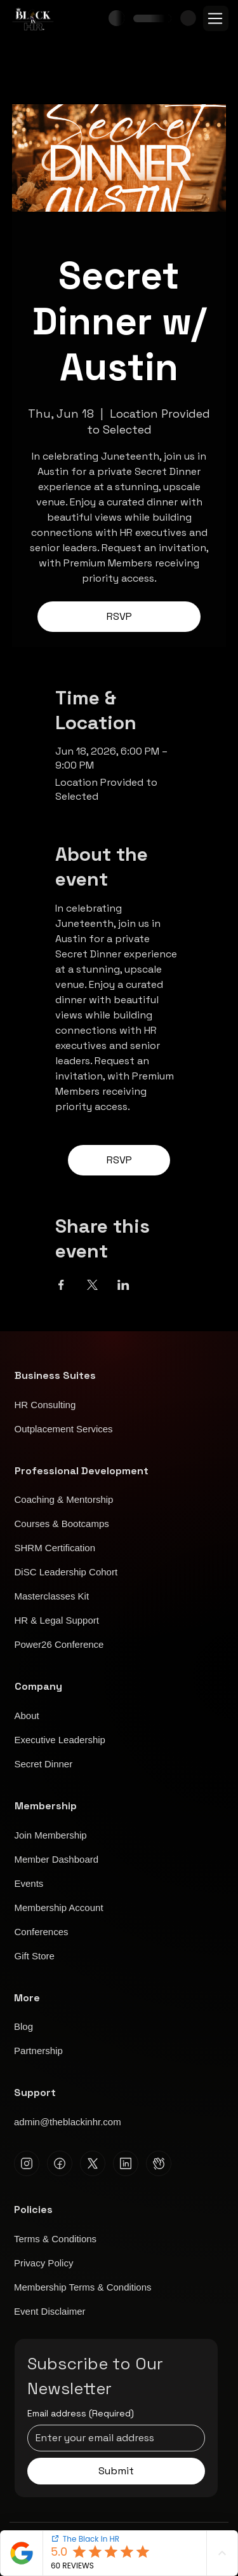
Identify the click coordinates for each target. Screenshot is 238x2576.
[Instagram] (26, 2163)
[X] (92, 2163)
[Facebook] (59, 2163)
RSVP (119, 616)
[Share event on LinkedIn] (123, 1285)
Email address (80, 2414)
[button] (188, 18)
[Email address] (112, 2438)
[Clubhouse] (158, 2163)
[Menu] (215, 18)
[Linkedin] (125, 2163)
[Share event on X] (92, 1285)
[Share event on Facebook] (61, 1285)
